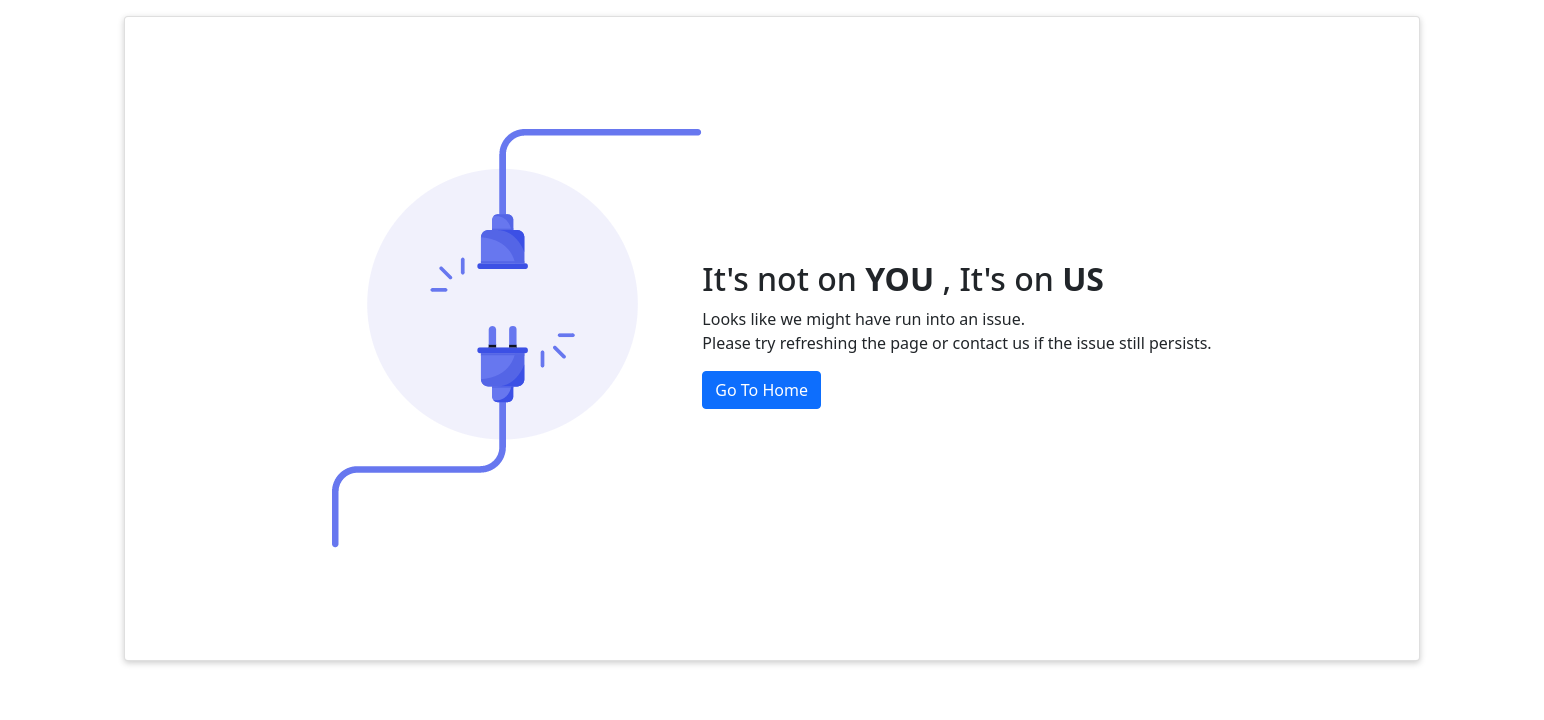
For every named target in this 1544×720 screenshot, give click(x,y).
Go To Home (761, 390)
